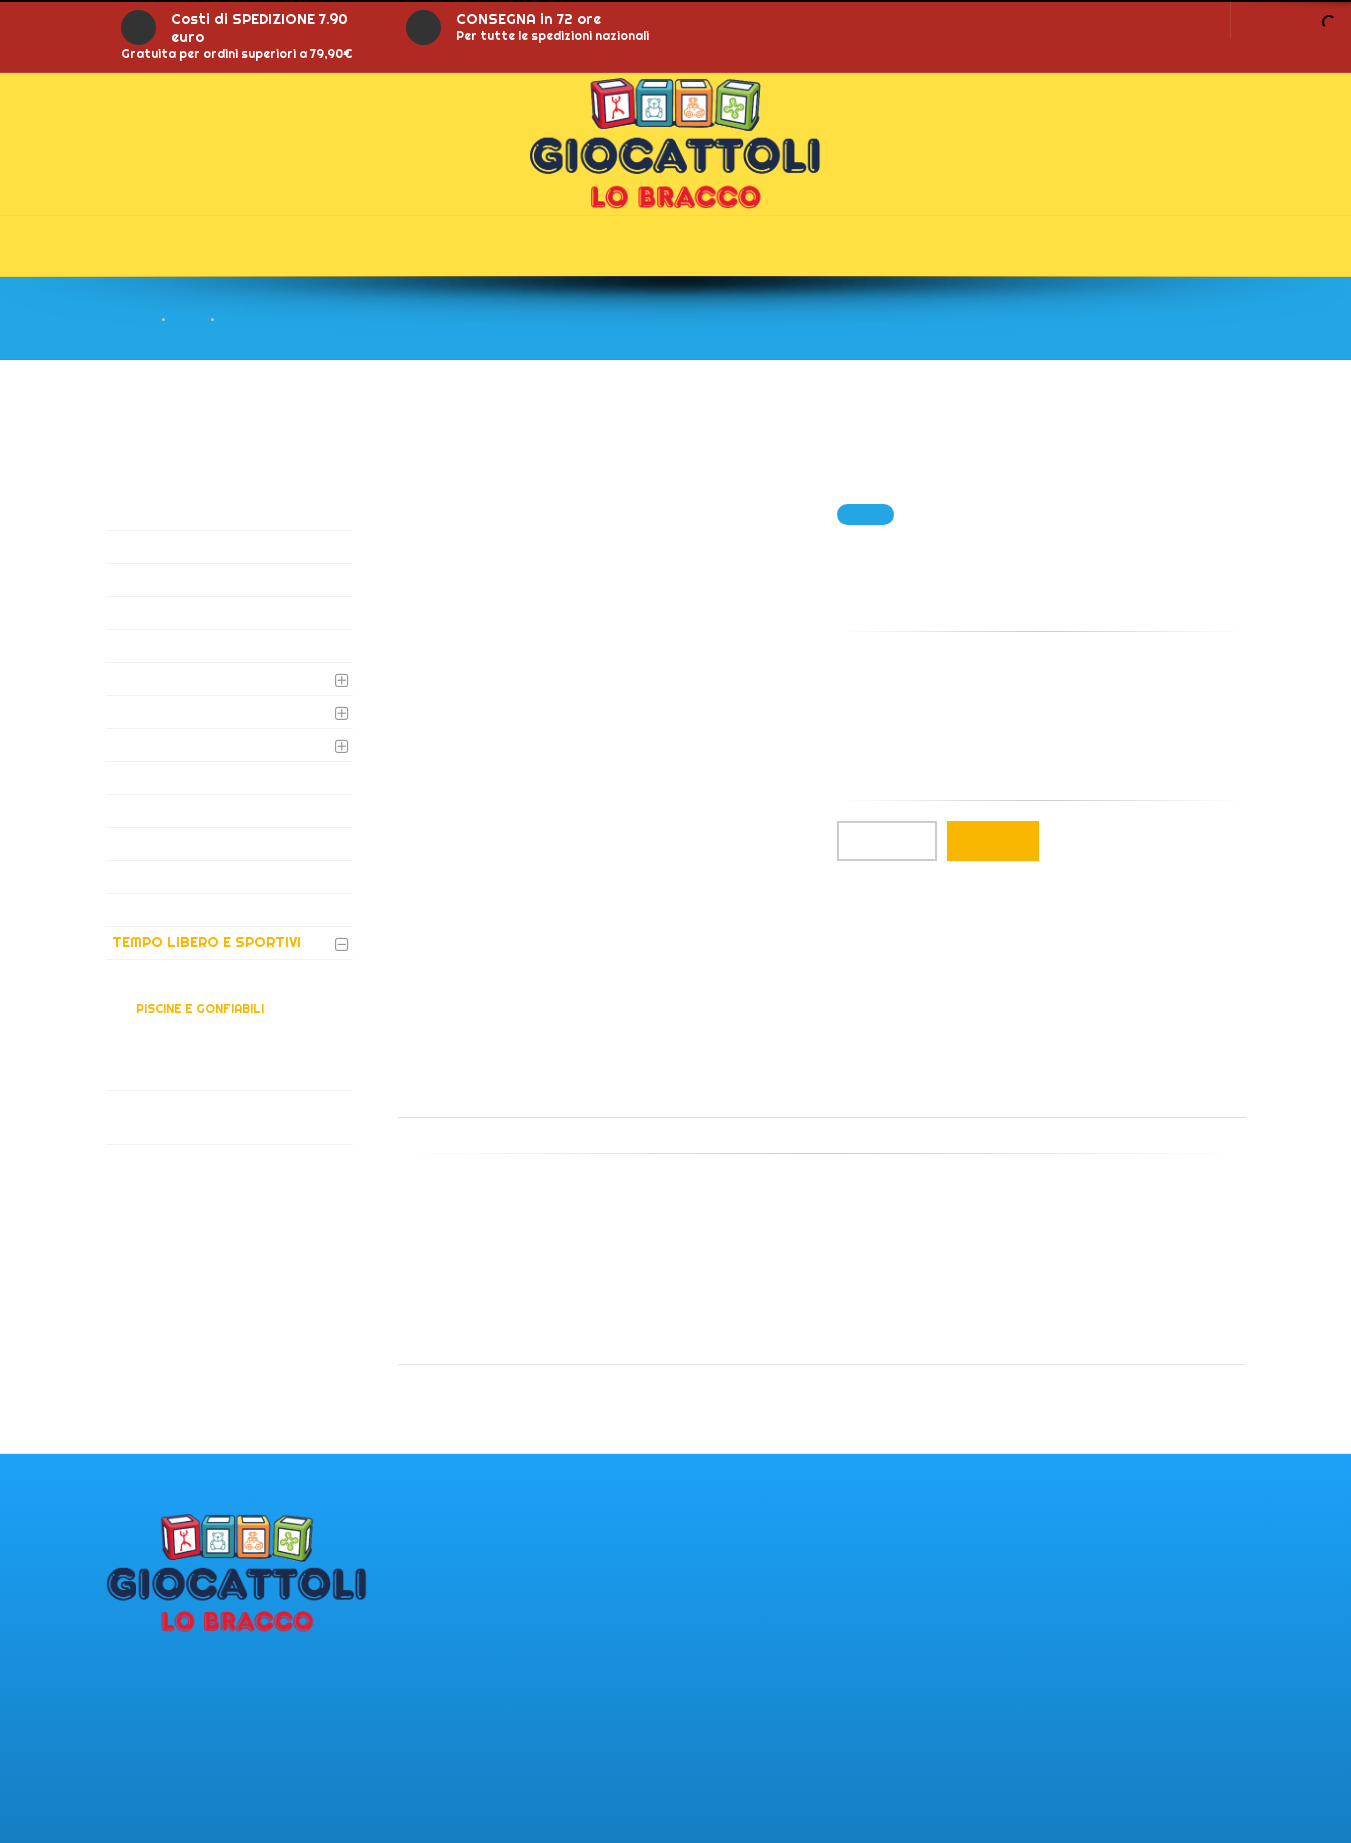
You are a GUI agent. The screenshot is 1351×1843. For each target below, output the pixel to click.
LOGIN (1192, 18)
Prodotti (279, 246)
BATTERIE (146, 579)
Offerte (424, 246)
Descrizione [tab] (459, 1095)
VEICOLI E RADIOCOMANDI (203, 1073)
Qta (887, 841)
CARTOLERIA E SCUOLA (196, 612)
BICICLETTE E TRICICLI (204, 1034)
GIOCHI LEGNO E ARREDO (200, 810)
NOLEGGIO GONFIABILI (192, 876)
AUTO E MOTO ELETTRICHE (209, 546)
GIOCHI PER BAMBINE (186, 711)
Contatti (885, 246)
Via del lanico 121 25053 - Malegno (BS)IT (190, 1695)
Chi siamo (731, 246)
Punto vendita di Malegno (200, 1664)
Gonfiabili (573, 246)
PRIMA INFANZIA (169, 777)
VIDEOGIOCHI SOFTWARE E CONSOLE (205, 1116)
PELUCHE (144, 909)
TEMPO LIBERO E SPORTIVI (206, 942)
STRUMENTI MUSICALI (190, 843)
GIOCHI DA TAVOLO (181, 744)
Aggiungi (993, 841)
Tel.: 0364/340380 (170, 1769)
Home (148, 246)
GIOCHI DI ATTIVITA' (182, 678)
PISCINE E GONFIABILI (200, 1008)
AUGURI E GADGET (175, 513)
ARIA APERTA (175, 982)
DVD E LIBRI (151, 645)
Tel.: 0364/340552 (169, 1748)
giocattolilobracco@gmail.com (216, 1811)
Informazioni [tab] (585, 1095)
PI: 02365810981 (161, 1727)
